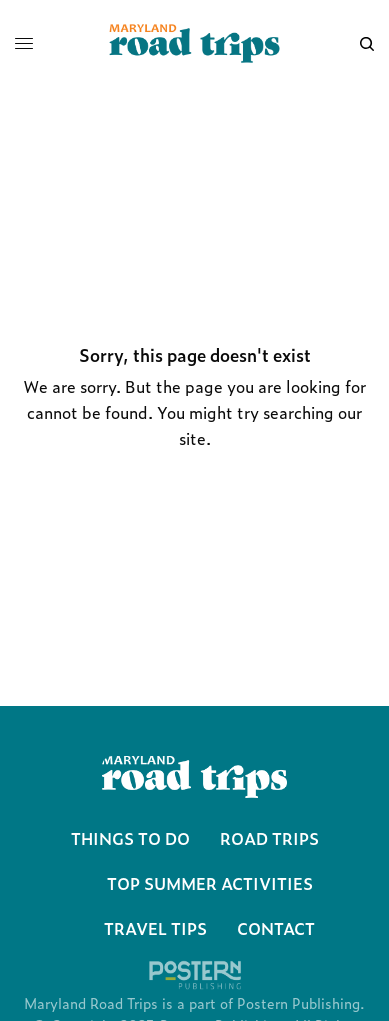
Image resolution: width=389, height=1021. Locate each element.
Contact (276, 928)
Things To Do (130, 838)
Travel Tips (155, 928)
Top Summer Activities (210, 883)
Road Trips (269, 838)
